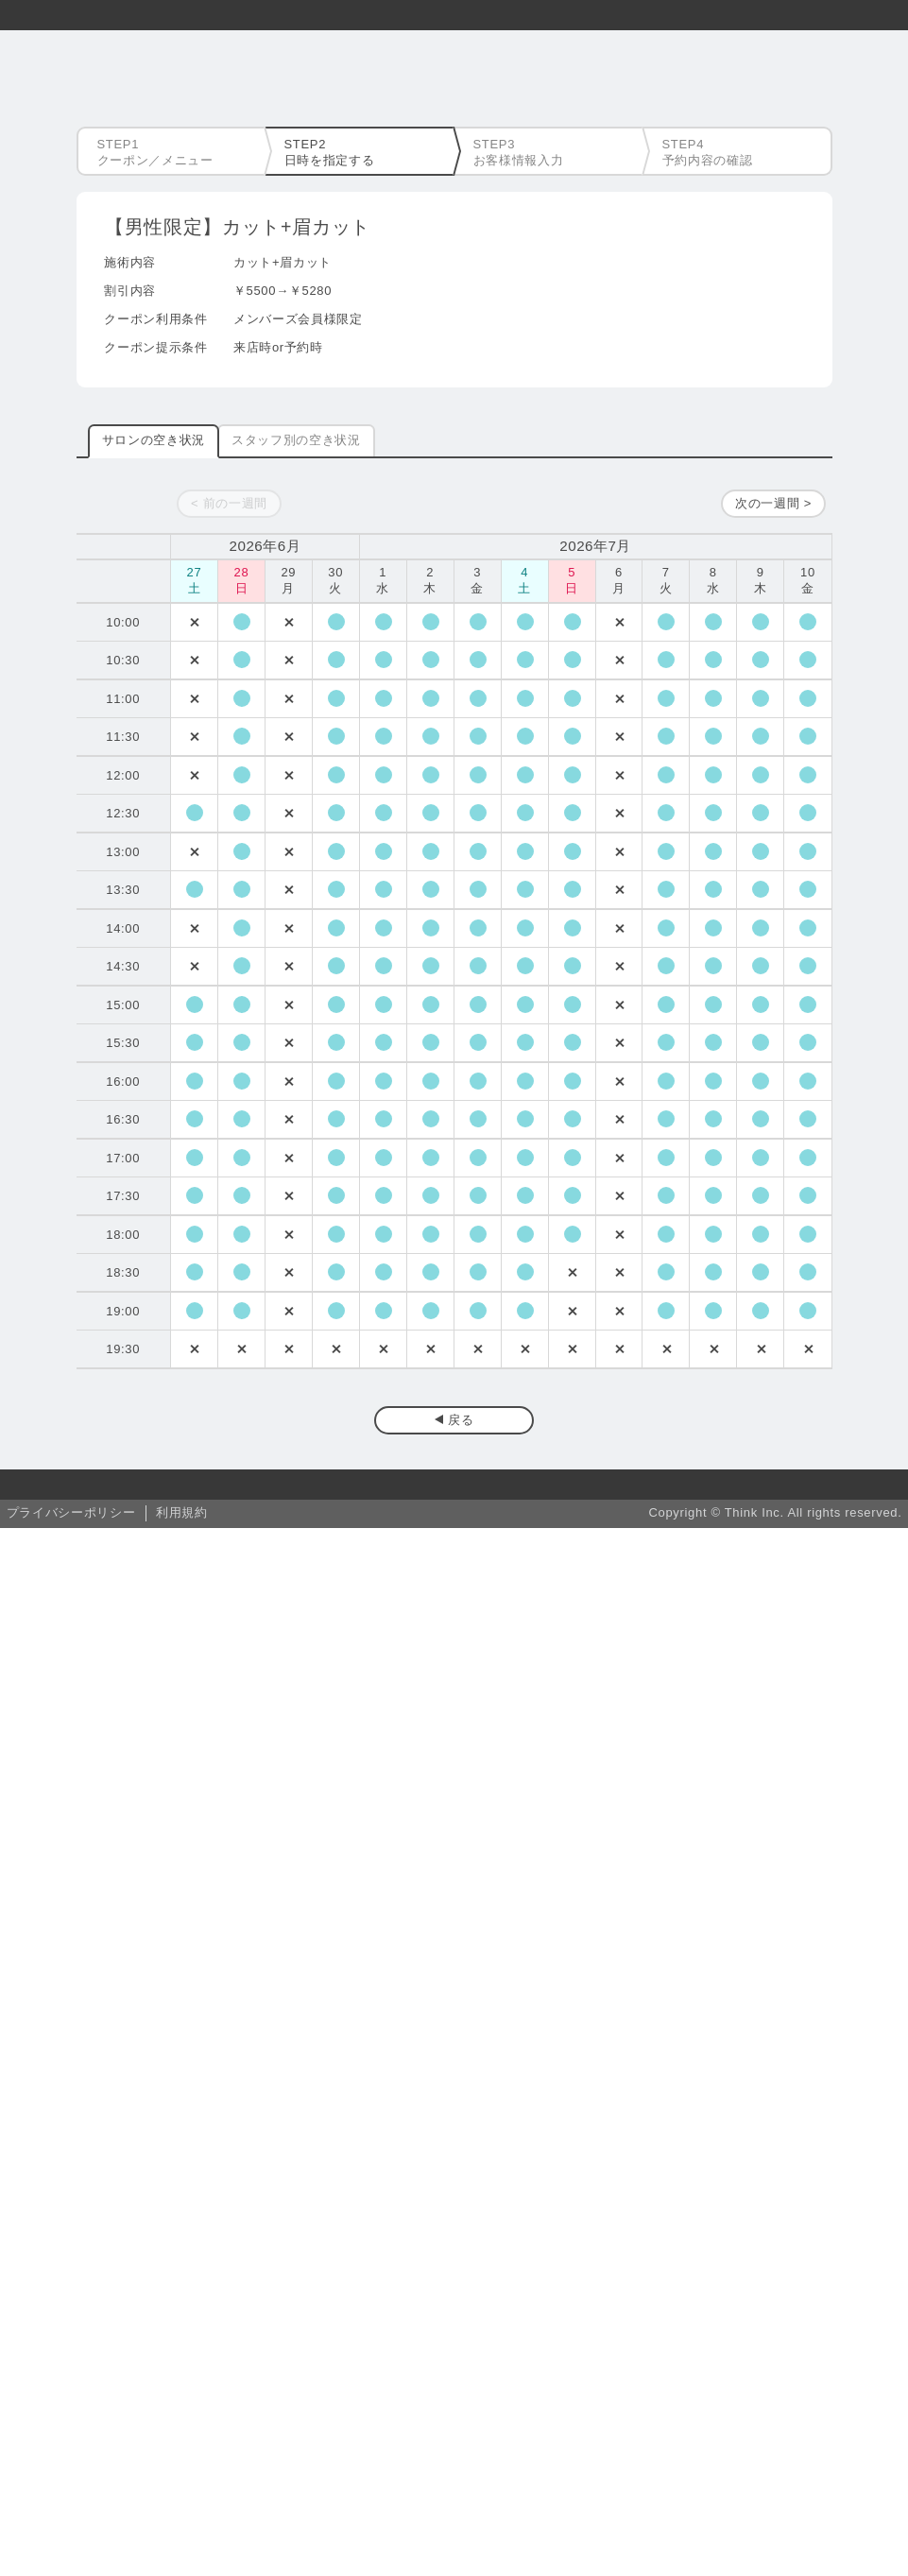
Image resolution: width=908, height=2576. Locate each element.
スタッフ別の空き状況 (296, 440)
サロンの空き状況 (153, 440)
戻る (460, 1420)
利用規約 (182, 1512)
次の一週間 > (773, 503)
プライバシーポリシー (71, 1512)
